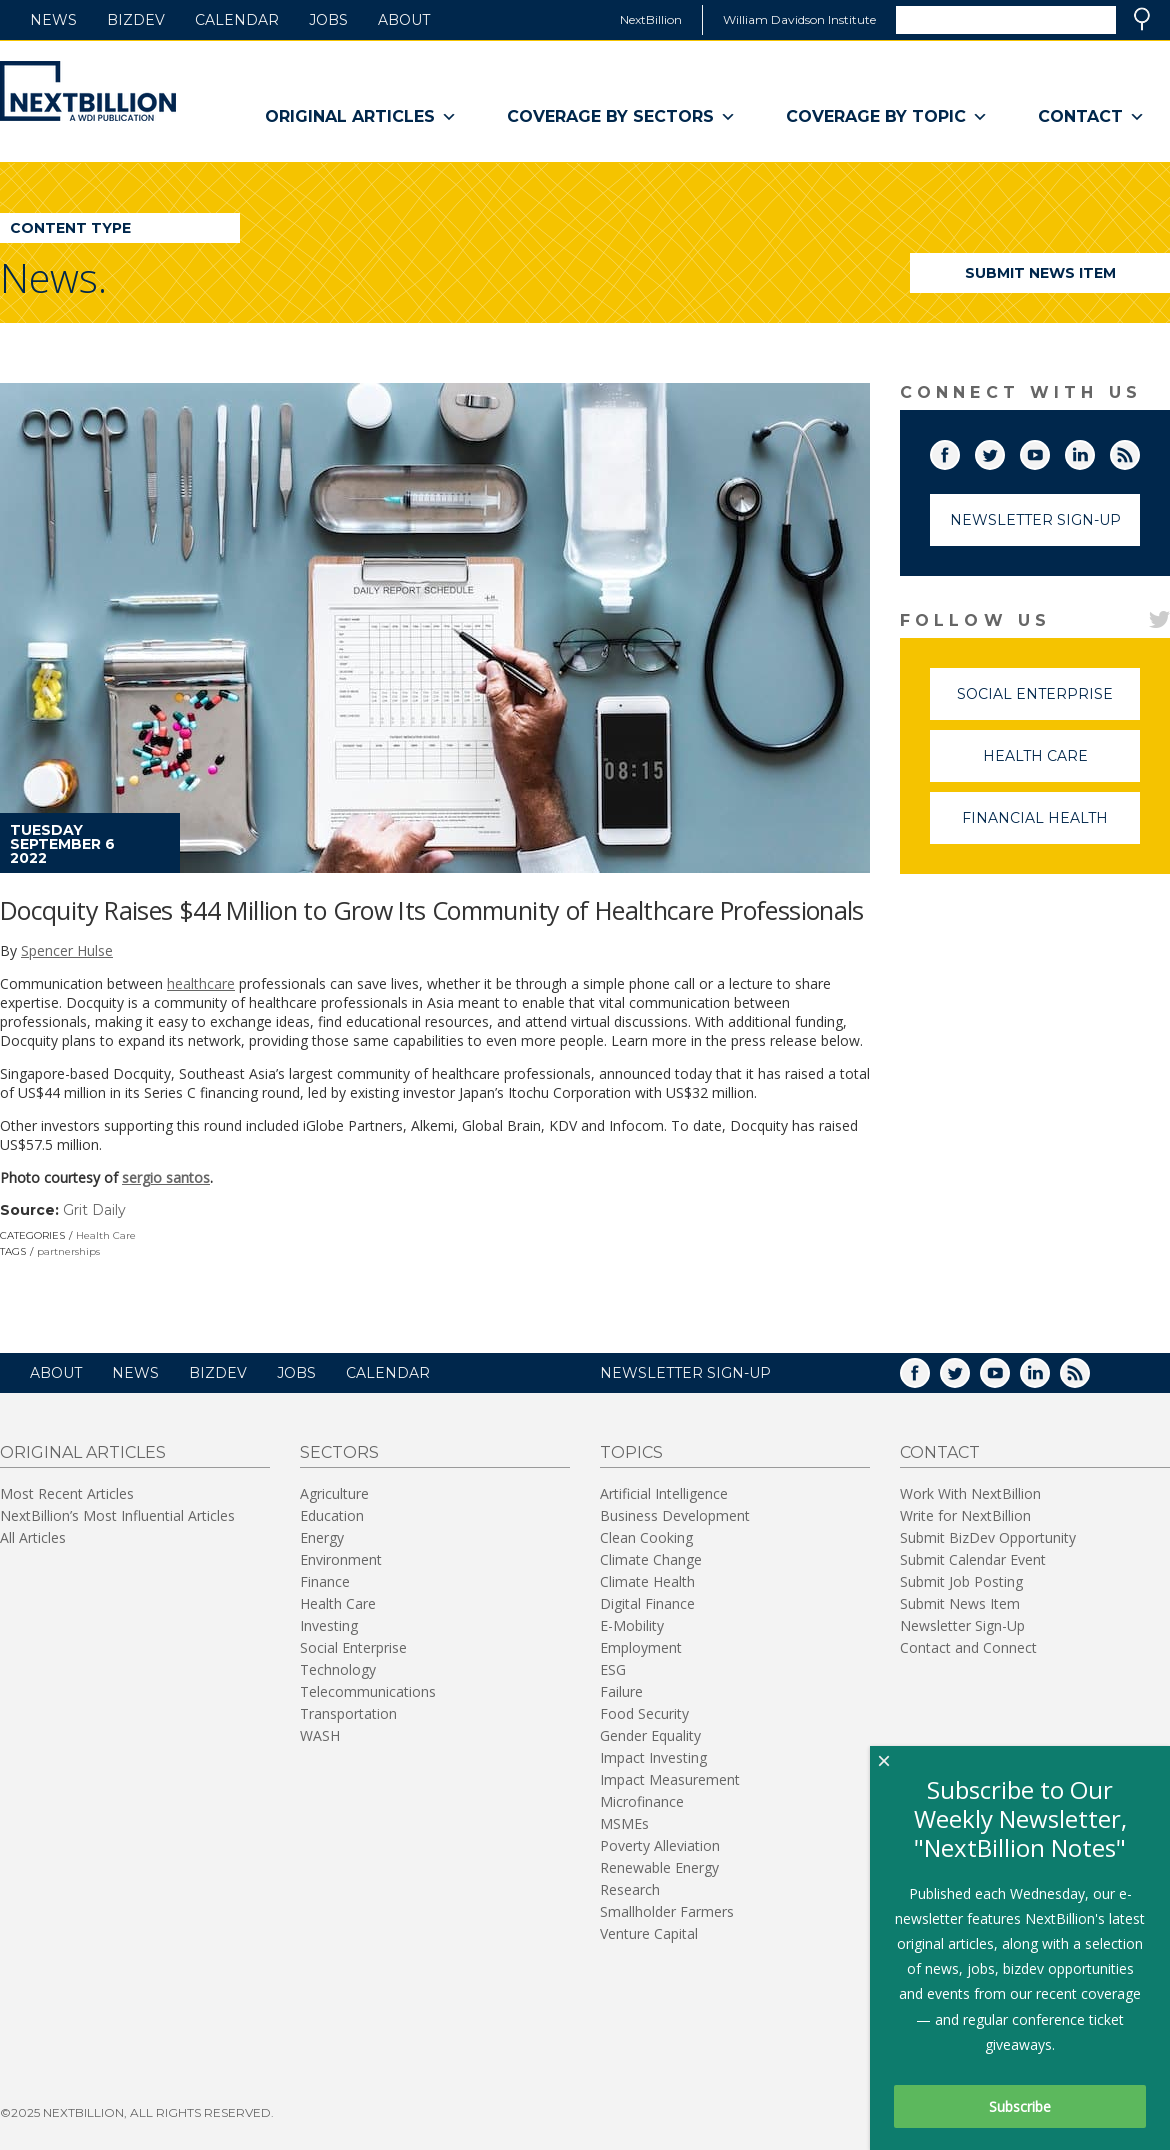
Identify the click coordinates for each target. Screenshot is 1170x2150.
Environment (341, 1559)
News (53, 20)
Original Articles (361, 117)
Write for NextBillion (965, 1515)
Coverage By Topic (887, 117)
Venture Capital (649, 1933)
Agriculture (334, 1493)
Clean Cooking (646, 1537)
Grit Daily (94, 1210)
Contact (1091, 117)
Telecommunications (368, 1691)
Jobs (328, 20)
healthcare (201, 983)
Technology (338, 1669)
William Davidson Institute (799, 19)
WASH (320, 1735)
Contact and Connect (968, 1647)
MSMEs (624, 1823)
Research (630, 1889)
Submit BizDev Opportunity (988, 1537)
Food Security (644, 1713)
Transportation (348, 1713)
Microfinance (642, 1801)
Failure (621, 1691)
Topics (631, 1452)
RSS (1139, 451)
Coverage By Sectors (621, 117)
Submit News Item (1040, 273)
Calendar (237, 20)
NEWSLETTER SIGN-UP (685, 1373)
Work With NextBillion (970, 1493)
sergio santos (166, 1177)
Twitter (1004, 451)
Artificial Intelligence (664, 1493)
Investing (329, 1625)
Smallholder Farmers (667, 1911)
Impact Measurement (670, 1779)
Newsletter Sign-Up (1035, 520)
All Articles (33, 1537)
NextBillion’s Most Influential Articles (117, 1515)
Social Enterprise (1048, 702)
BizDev (136, 20)
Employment (641, 1647)
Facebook (959, 451)
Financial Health (1051, 826)
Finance (325, 1581)
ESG (613, 1669)
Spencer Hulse (67, 950)
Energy (322, 1537)
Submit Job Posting (961, 1581)
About (404, 20)
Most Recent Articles (67, 1493)
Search (1142, 19)
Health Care (106, 1235)
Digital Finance (647, 1603)
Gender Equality (650, 1735)
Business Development (675, 1515)
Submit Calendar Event (973, 1559)
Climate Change (651, 1559)
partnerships (68, 1251)
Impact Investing (653, 1757)
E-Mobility (632, 1625)
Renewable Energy (659, 1867)
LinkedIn (1094, 451)
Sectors (339, 1452)
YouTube (1049, 451)
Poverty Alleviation (660, 1845)
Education (332, 1515)
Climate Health (647, 1581)
